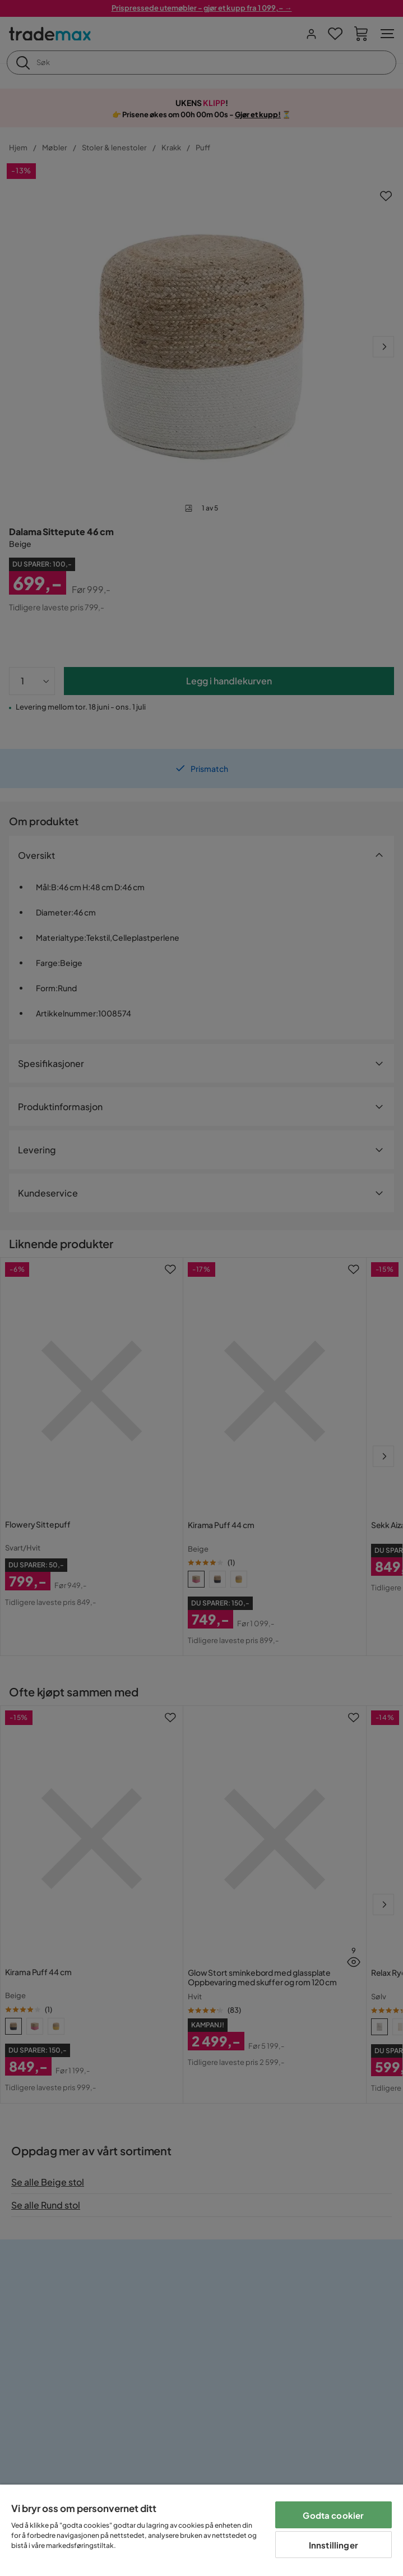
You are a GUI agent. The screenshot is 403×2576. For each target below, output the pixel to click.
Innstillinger (333, 2545)
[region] (201, 2530)
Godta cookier (333, 2515)
